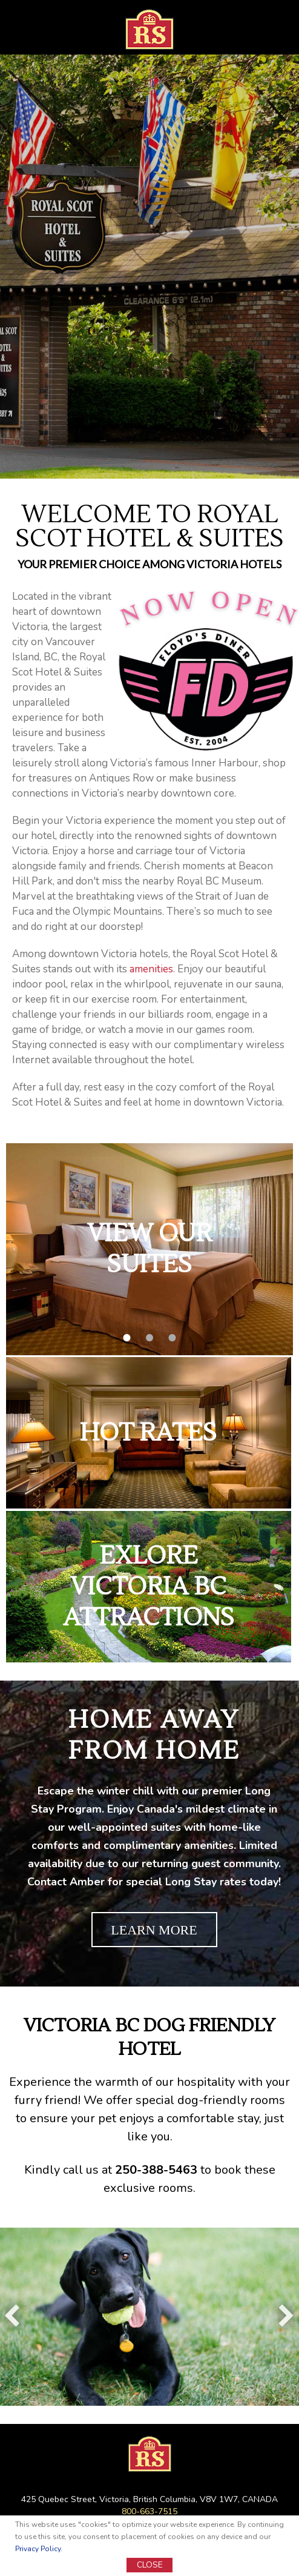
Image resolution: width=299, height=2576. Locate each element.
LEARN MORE (154, 1929)
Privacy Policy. (38, 2549)
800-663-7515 (149, 2511)
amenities (151, 969)
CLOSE (150, 2565)
